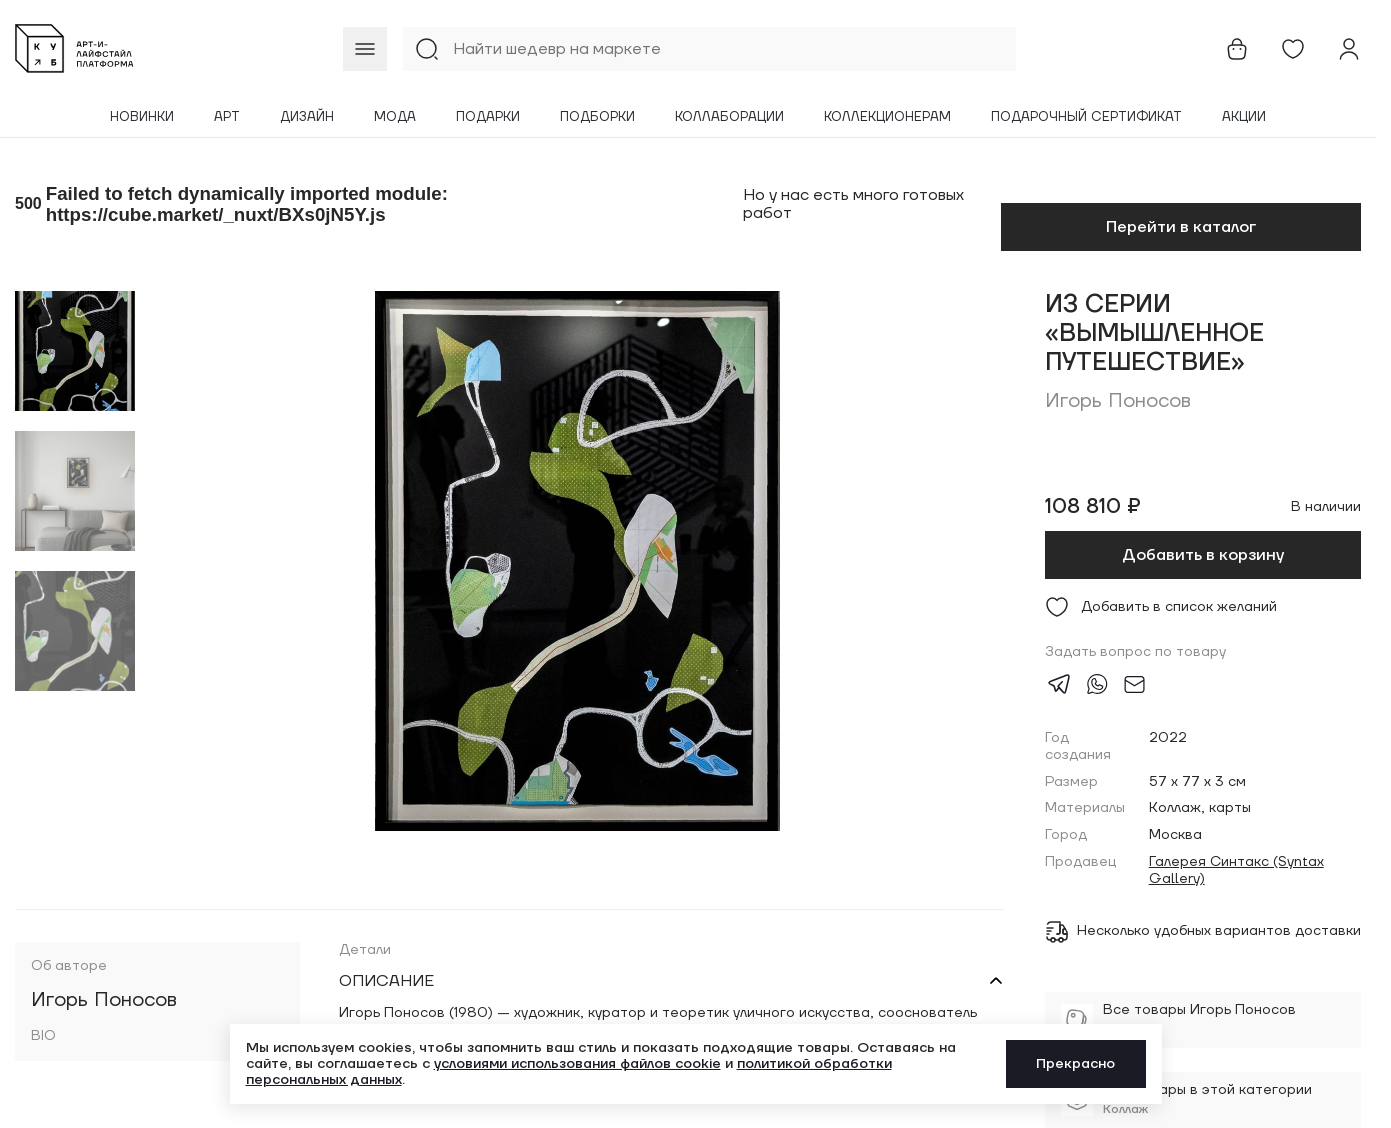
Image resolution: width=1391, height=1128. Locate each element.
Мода (395, 117)
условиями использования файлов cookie (577, 1064)
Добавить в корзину (1203, 555)
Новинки (142, 117)
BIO (43, 1036)
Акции (1244, 117)
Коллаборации (729, 117)
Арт (227, 117)
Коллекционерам (887, 117)
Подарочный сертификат (1086, 117)
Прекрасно (1075, 1064)
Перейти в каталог (1181, 227)
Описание (386, 981)
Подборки (597, 117)
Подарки (488, 117)
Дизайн (307, 117)
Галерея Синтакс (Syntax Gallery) (1236, 871)
